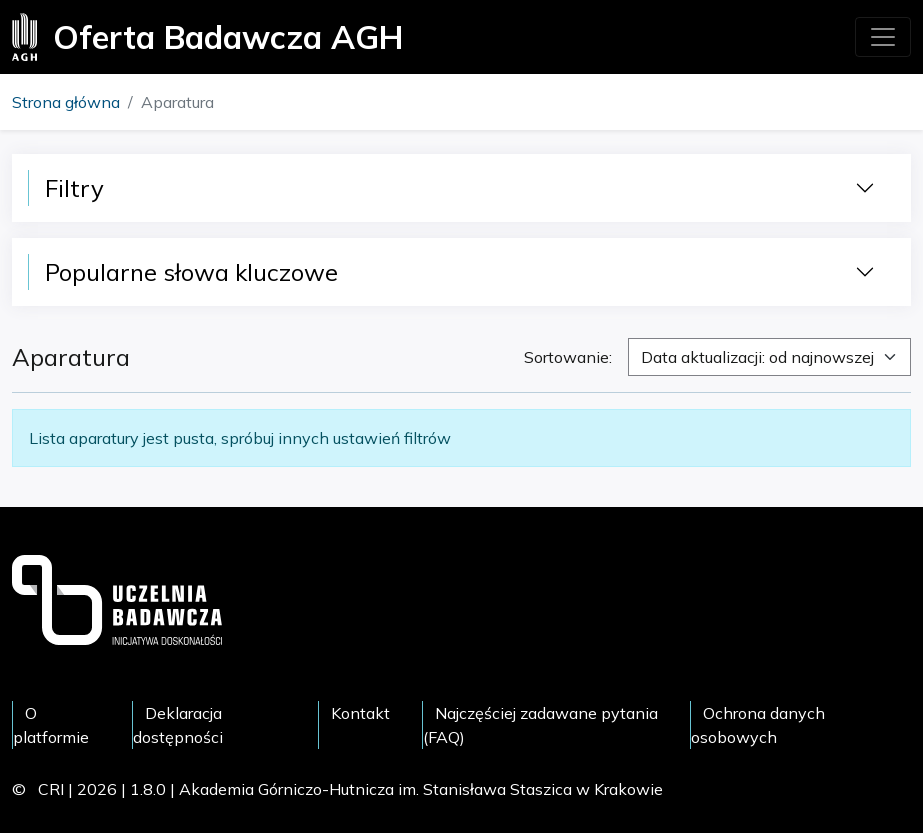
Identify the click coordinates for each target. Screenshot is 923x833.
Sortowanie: (568, 357)
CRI (51, 789)
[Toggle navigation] (883, 37)
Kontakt (360, 713)
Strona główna (66, 102)
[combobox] (769, 357)
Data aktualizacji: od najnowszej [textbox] (757, 357)
